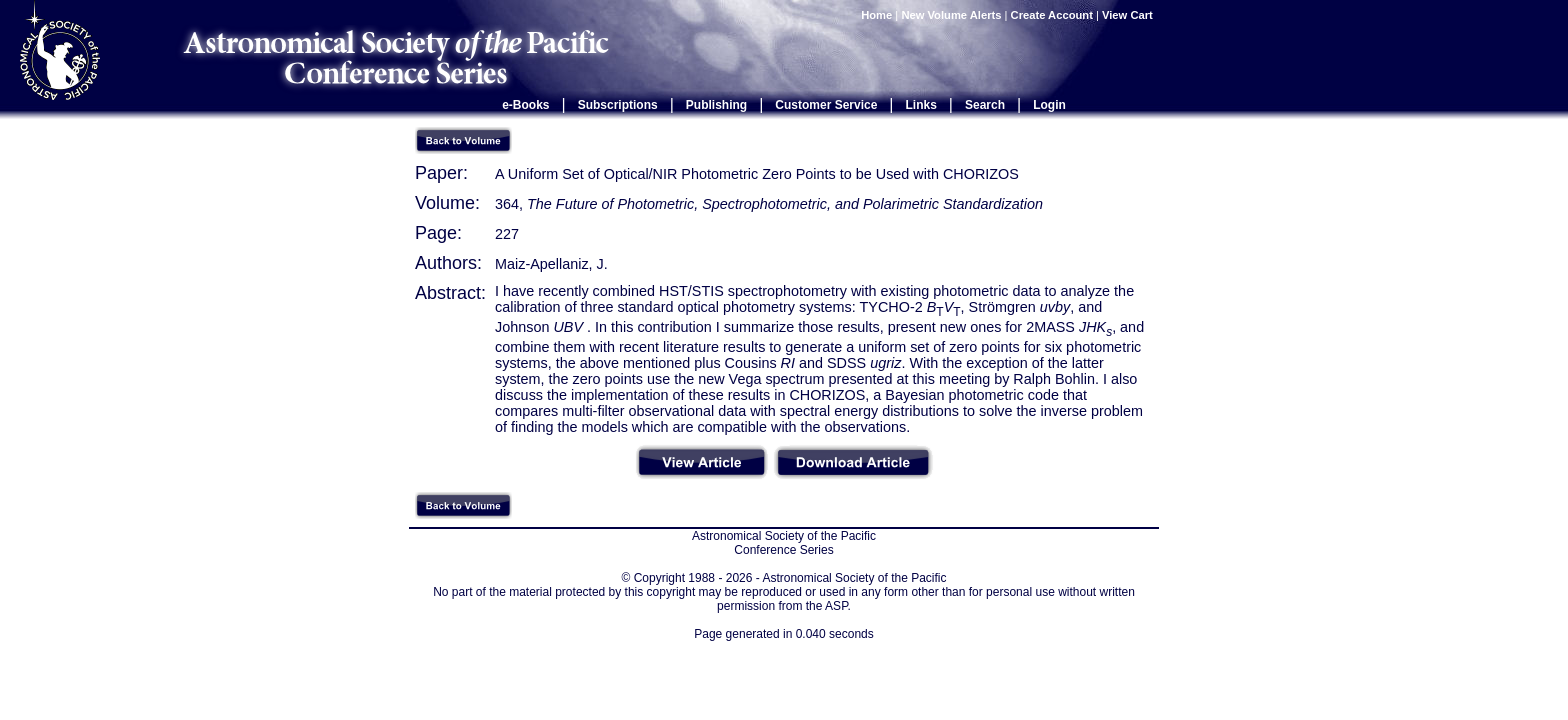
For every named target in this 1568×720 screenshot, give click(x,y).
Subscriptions (618, 105)
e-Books (525, 105)
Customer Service (826, 105)
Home (876, 15)
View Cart (1129, 15)
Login (1049, 105)
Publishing (716, 105)
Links (921, 105)
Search (985, 105)
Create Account (1052, 15)
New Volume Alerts (951, 15)
